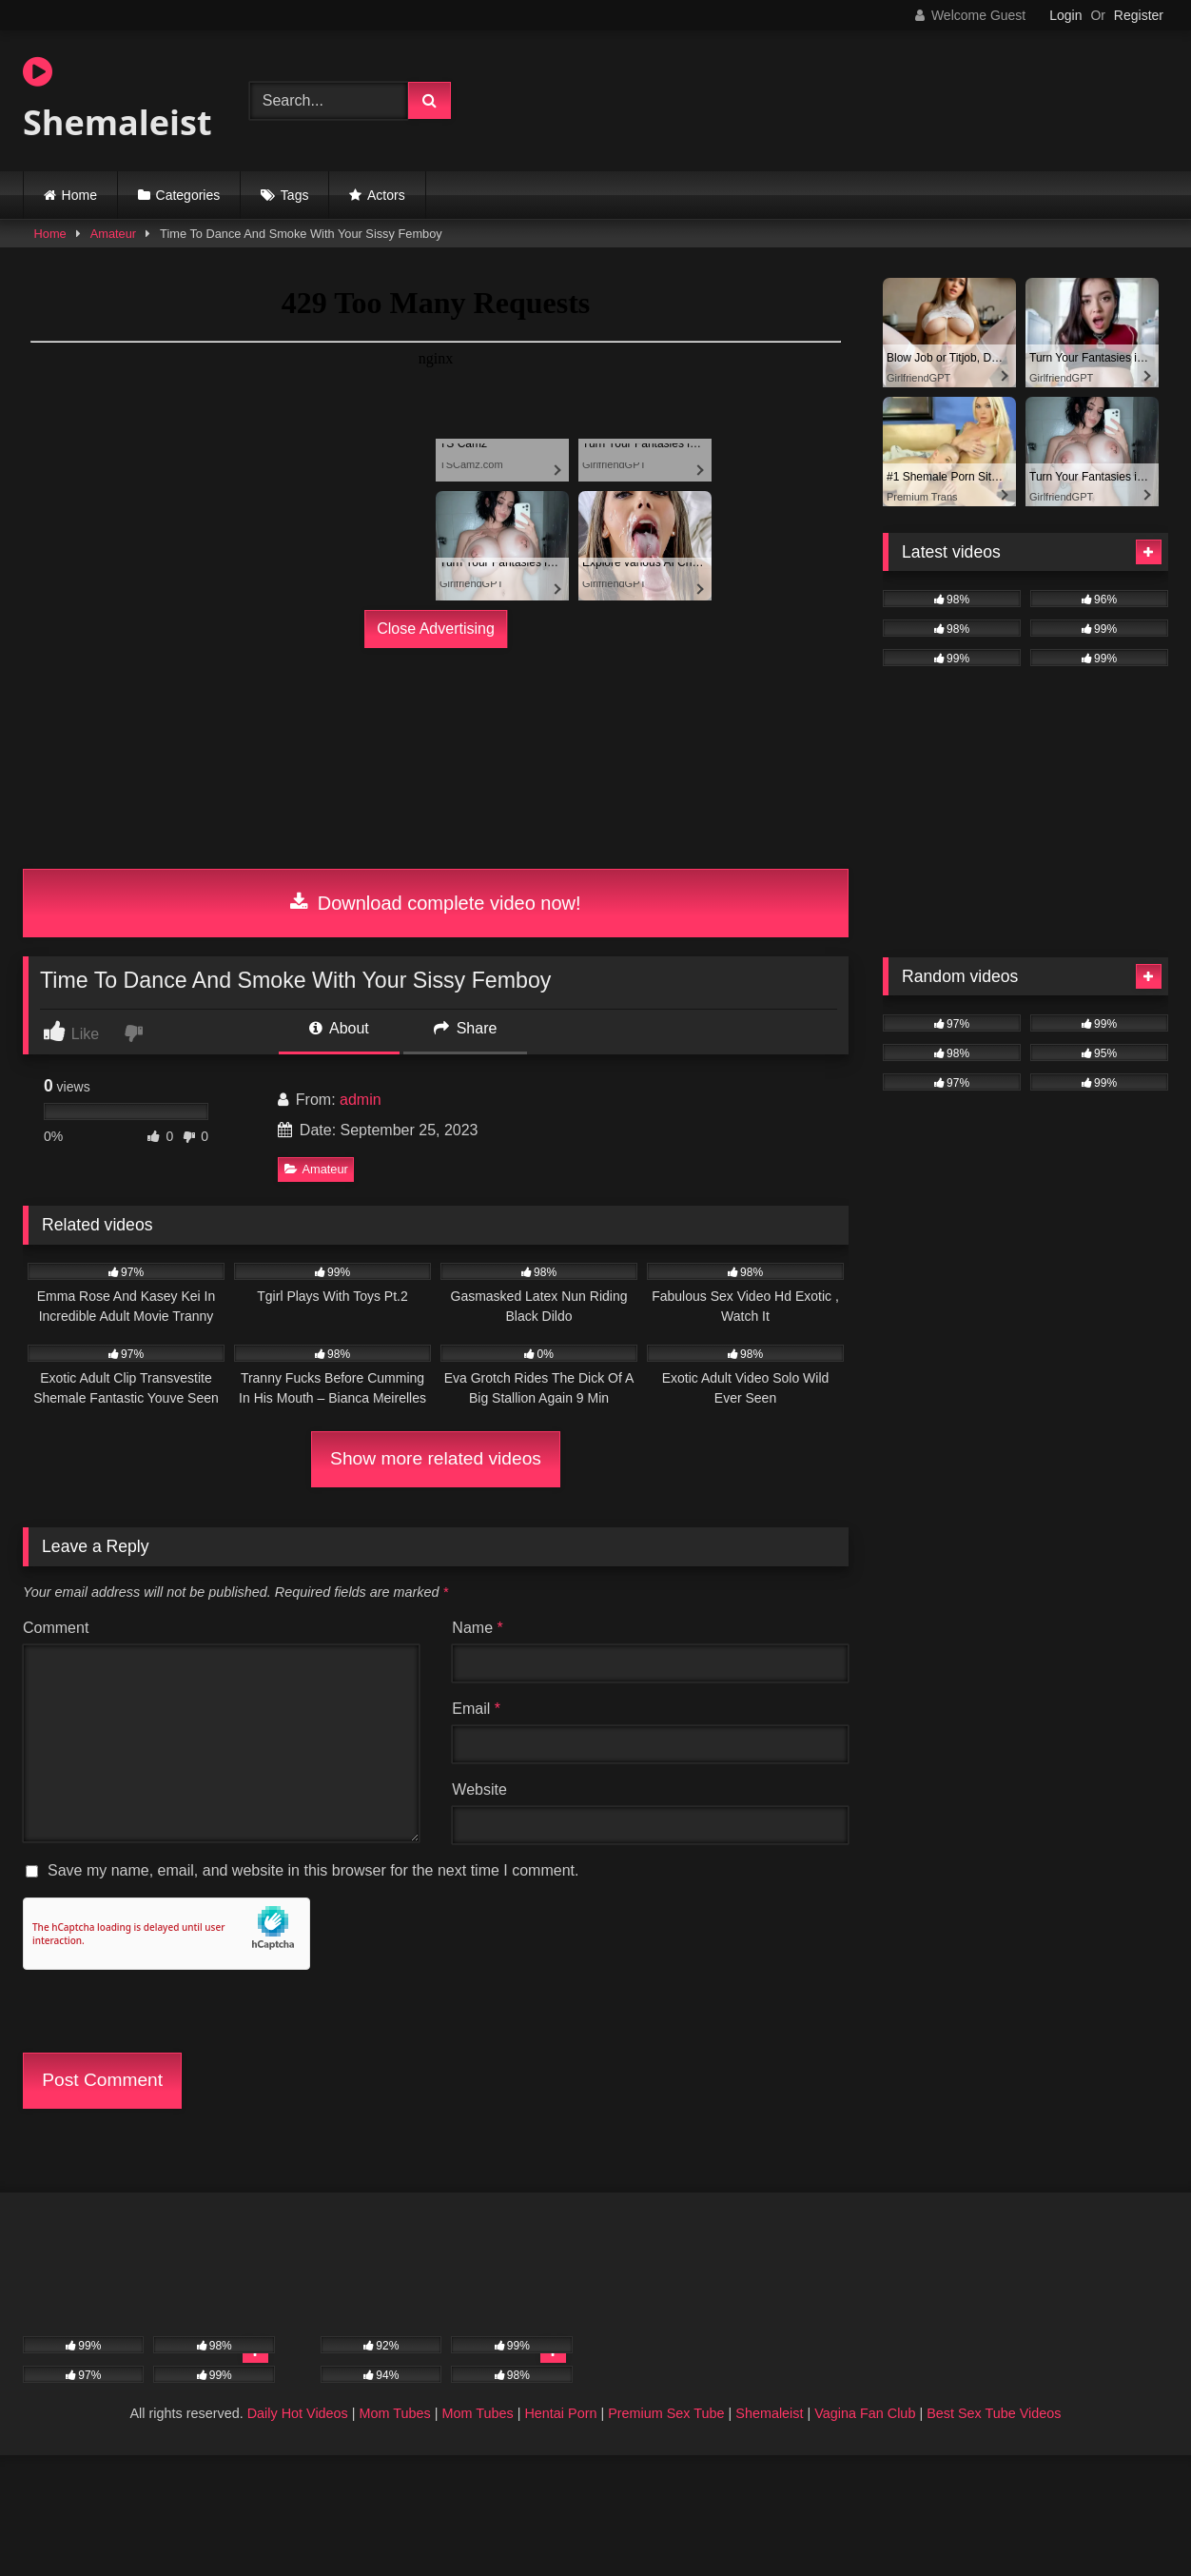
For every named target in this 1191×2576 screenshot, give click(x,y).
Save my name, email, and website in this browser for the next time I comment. (313, 1870)
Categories (188, 195)
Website (479, 1789)
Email (476, 1709)
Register (1138, 15)
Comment (55, 1628)
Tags (295, 195)
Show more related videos (435, 1458)
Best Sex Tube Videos (994, 2413)
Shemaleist (117, 100)
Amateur (113, 233)
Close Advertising (436, 628)
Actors (386, 195)
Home (79, 195)
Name (477, 1628)
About (338, 1028)
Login (1065, 15)
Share (465, 1028)
